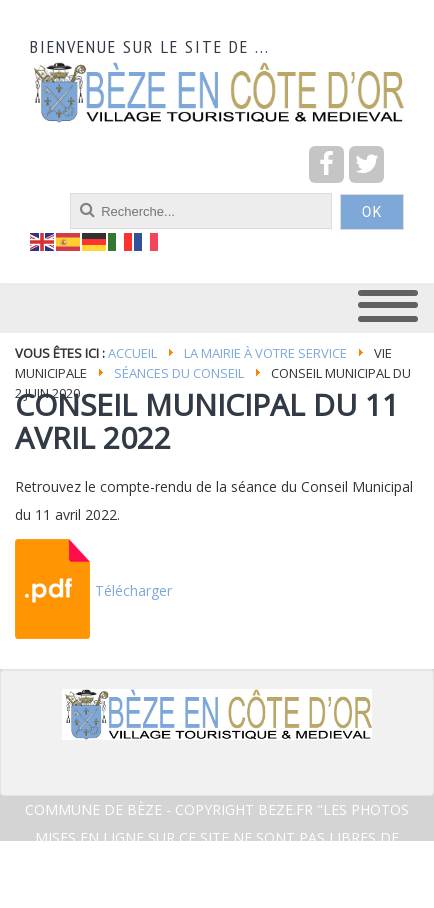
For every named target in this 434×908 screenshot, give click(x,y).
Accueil (132, 353)
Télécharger (133, 590)
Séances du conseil (179, 373)
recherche (30, 193)
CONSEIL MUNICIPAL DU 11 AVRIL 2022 (207, 421)
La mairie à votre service (265, 353)
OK (372, 212)
